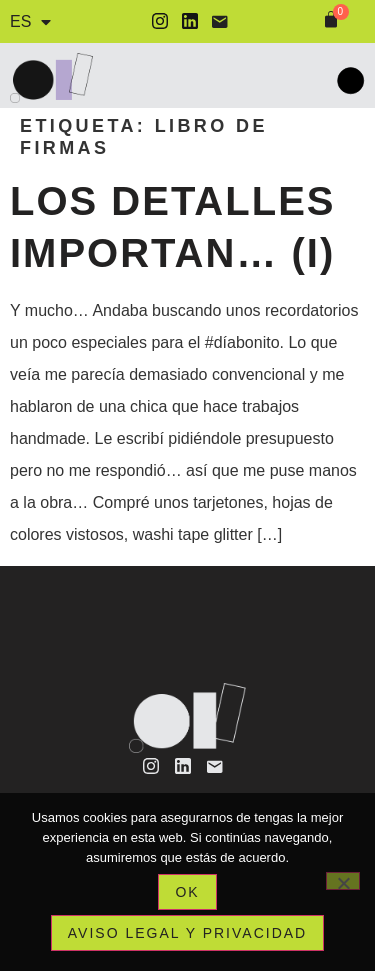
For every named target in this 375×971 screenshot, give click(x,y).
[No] (343, 881)
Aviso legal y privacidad (187, 933)
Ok (187, 892)
